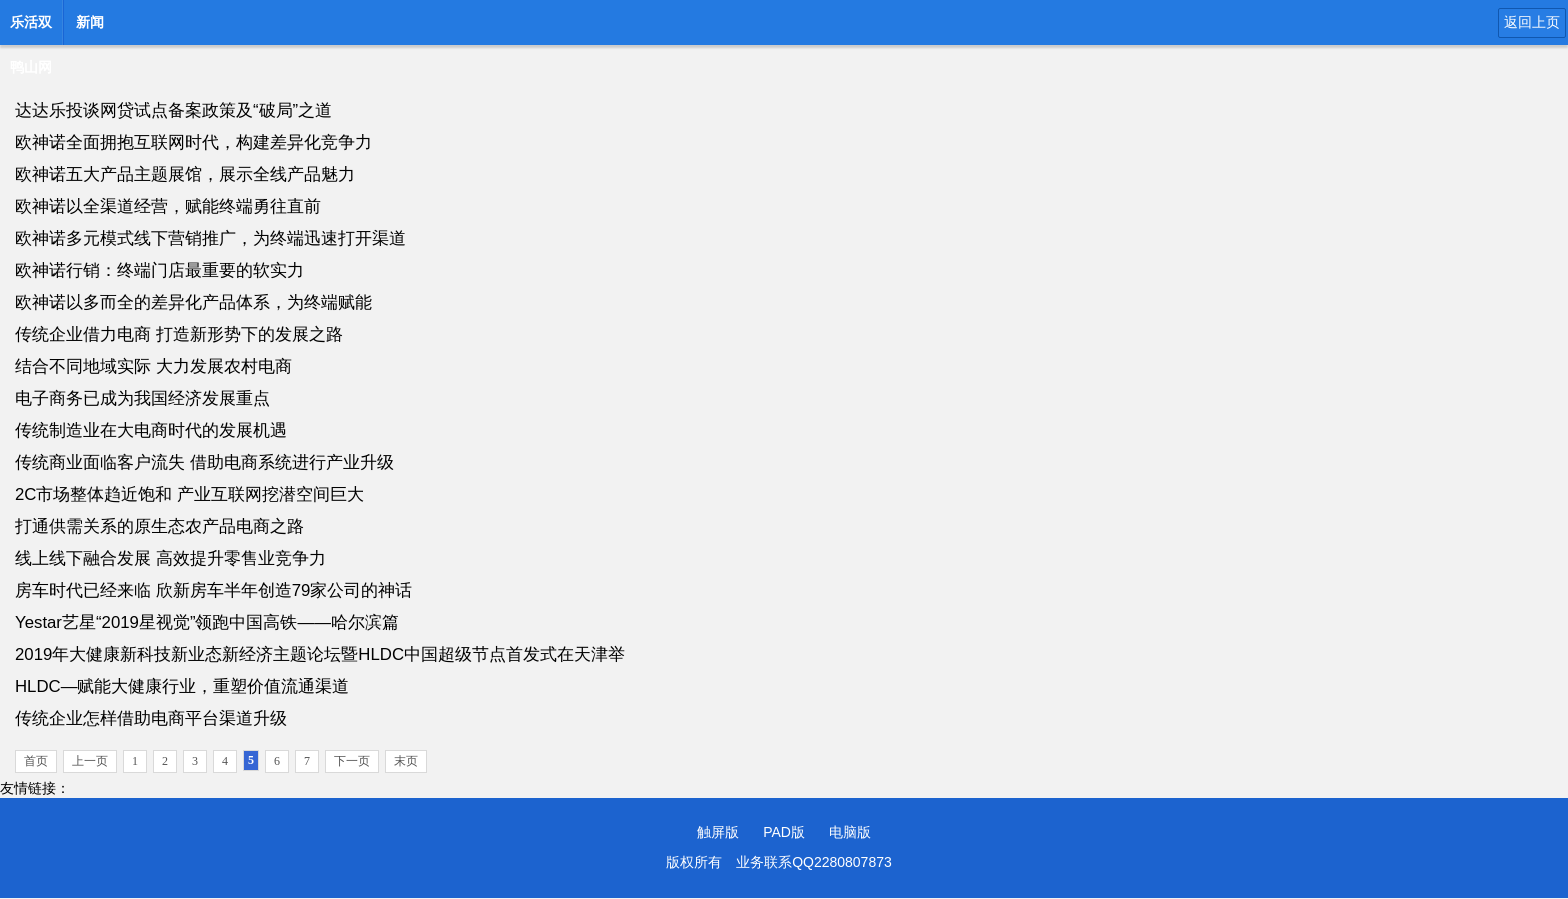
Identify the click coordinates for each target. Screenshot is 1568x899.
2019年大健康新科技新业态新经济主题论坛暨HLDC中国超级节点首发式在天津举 (320, 654)
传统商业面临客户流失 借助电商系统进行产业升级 (204, 462)
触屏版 (718, 832)
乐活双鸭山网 (31, 28)
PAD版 (784, 832)
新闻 (90, 22)
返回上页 (1532, 22)
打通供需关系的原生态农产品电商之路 (159, 526)
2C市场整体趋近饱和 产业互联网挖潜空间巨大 (189, 494)
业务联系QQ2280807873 (814, 862)
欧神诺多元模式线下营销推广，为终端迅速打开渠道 (210, 238)
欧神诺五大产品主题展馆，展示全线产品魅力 (185, 174)
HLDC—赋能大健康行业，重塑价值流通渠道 (182, 686)
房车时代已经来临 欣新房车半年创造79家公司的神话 (213, 590)
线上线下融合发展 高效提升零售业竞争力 (170, 558)
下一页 (352, 761)
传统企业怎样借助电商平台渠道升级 (151, 718)
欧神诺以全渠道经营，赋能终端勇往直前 (168, 206)
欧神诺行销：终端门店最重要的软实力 (159, 270)
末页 (406, 761)
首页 (36, 761)
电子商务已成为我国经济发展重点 (142, 398)
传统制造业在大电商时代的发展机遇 (151, 430)
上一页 (90, 761)
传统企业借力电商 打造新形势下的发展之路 (179, 334)
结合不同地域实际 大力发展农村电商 (153, 366)
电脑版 (850, 832)
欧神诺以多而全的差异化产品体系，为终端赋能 (193, 302)
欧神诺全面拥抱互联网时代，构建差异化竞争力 (193, 142)
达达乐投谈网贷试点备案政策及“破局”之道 (173, 110)
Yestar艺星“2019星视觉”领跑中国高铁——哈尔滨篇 (207, 622)
